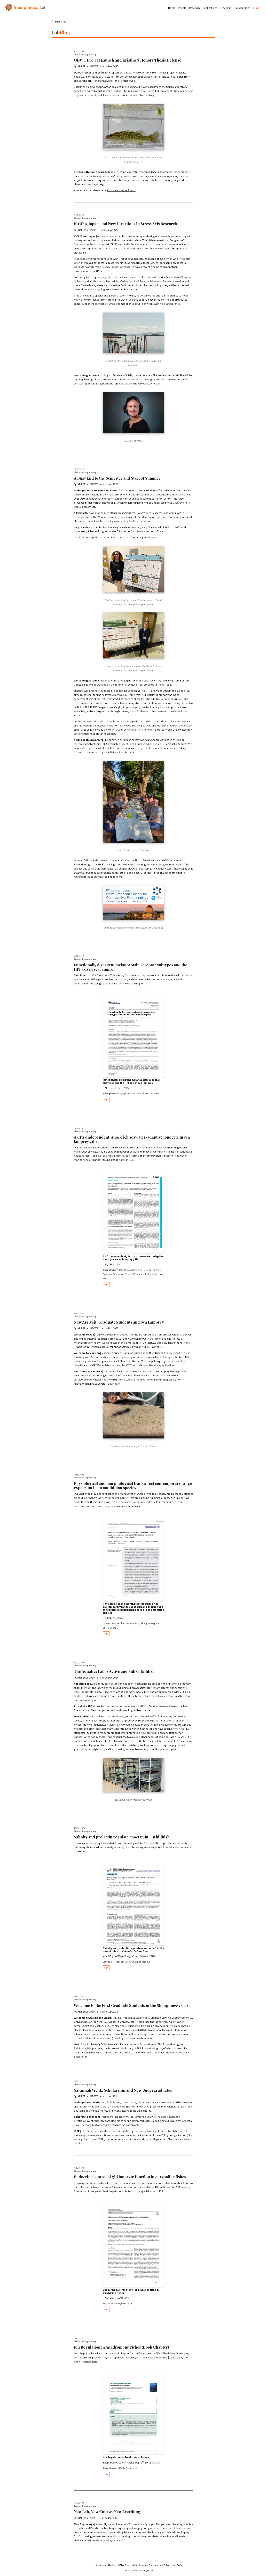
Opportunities (241, 8)
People (182, 8)
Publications (209, 8)
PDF (106, 1099)
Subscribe (59, 21)
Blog (256, 8)
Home (171, 8)
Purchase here (89, 2361)
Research (194, 8)
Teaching (225, 8)
